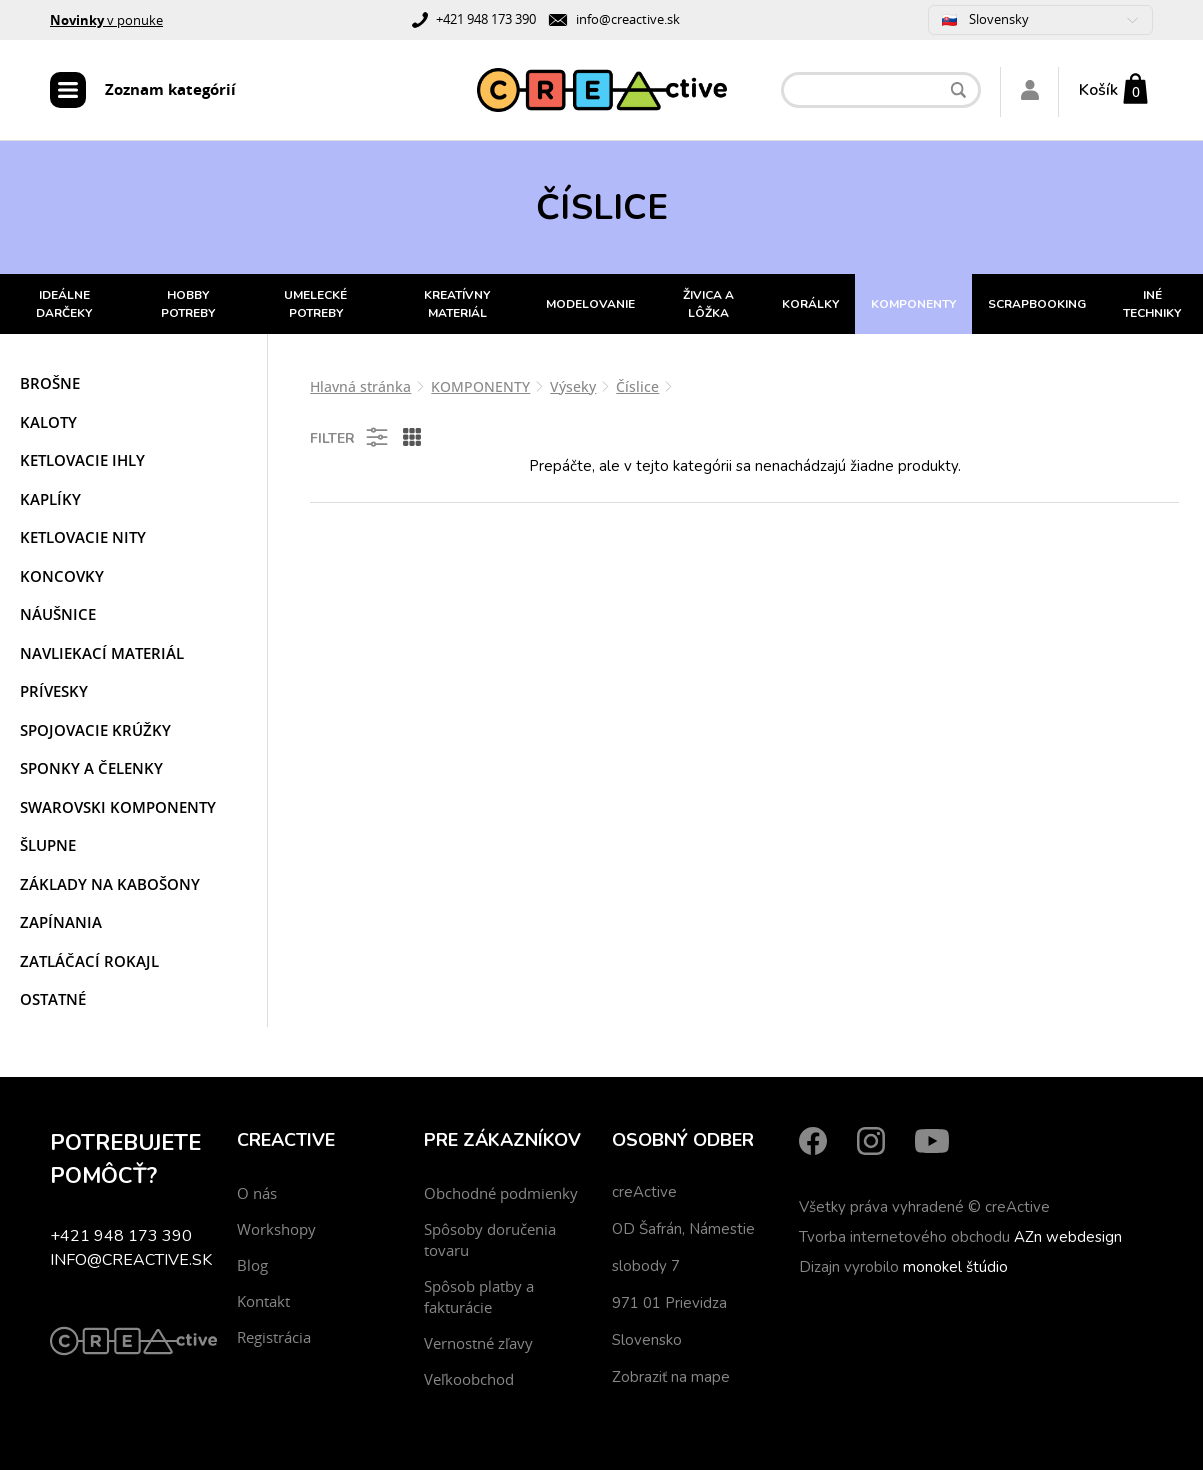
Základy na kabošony (110, 884)
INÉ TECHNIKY (1152, 304)
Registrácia (274, 1337)
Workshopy (276, 1229)
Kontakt (263, 1301)
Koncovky (62, 576)
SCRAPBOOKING (1037, 304)
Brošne (50, 383)
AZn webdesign (1068, 1237)
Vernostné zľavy (478, 1343)
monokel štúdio (955, 1267)
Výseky (573, 386)
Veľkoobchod (469, 1379)
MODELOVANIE (590, 304)
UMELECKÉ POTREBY (315, 304)
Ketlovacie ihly (82, 460)
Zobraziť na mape (671, 1377)
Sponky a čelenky (91, 768)
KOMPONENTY (913, 304)
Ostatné (53, 999)
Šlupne (48, 845)
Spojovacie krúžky (95, 730)
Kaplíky (50, 499)
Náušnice (58, 614)
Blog (252, 1265)
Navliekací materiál (102, 653)
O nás (257, 1193)
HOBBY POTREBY (188, 304)
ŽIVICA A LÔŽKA (708, 304)
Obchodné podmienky (501, 1193)
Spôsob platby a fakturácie (479, 1296)
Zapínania (61, 922)
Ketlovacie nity (83, 537)
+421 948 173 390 (486, 19)
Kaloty (48, 422)
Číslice (637, 386)
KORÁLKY (810, 304)
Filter (350, 437)
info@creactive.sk (628, 19)
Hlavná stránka (360, 386)
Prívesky (54, 691)
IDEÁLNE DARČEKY (64, 304)
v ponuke (106, 20)
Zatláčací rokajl (89, 961)
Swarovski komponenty (118, 807)
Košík (1098, 90)
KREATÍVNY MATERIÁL (457, 304)
